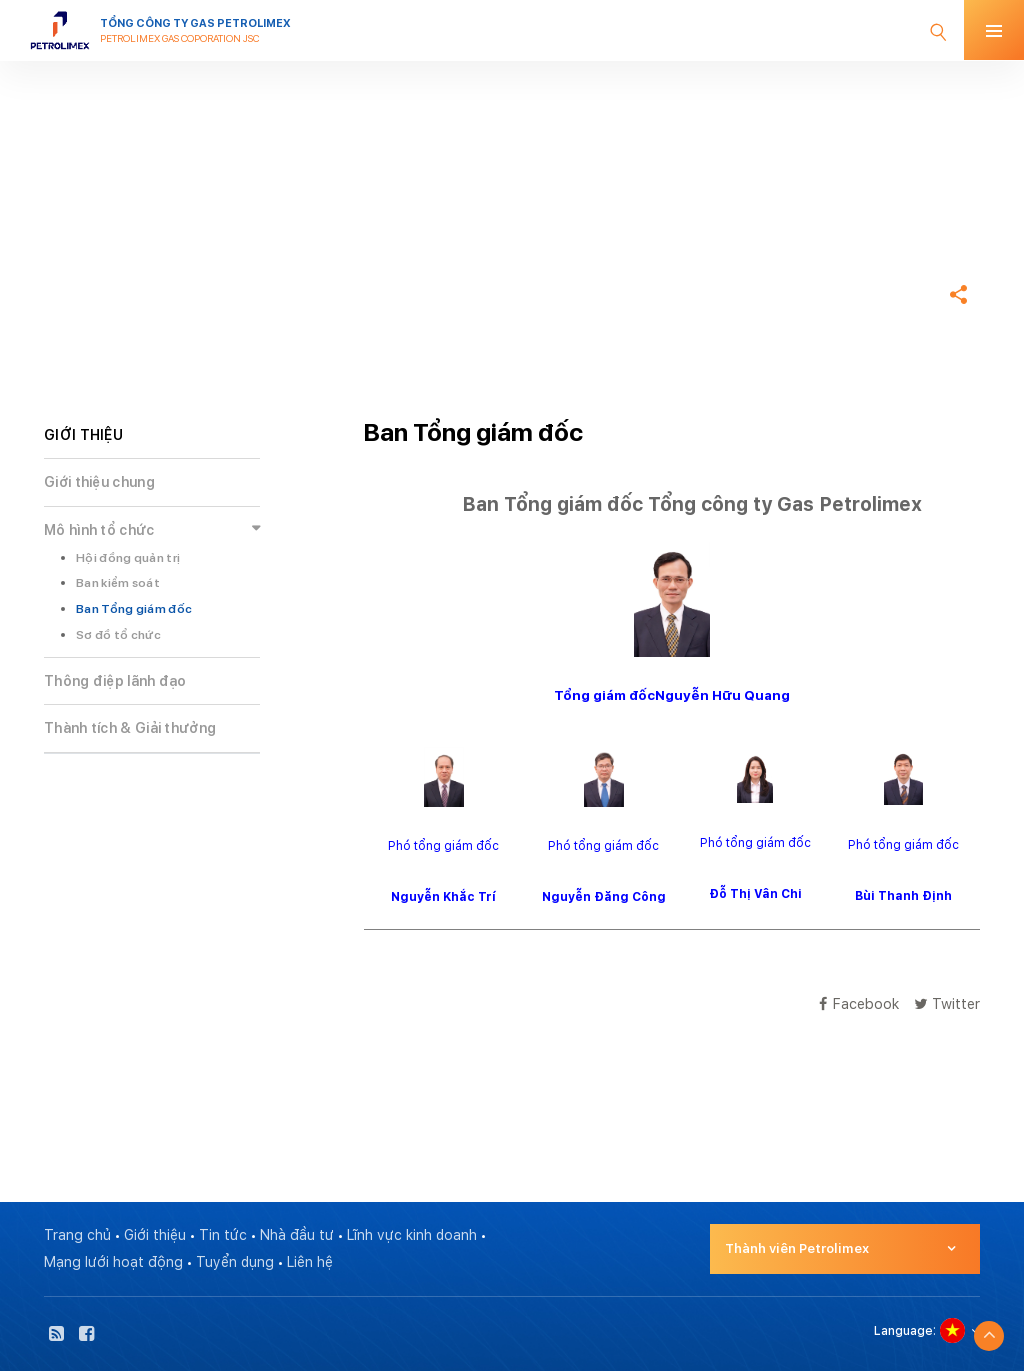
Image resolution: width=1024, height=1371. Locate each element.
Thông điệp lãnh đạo (115, 681)
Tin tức (223, 1235)
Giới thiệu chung (99, 482)
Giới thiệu (155, 1235)
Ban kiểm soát (118, 583)
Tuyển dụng (235, 1262)
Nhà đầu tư (297, 1235)
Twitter (947, 1003)
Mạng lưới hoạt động (113, 1262)
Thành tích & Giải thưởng (130, 728)
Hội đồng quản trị (128, 558)
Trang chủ (80, 234)
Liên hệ (310, 1262)
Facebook (859, 1003)
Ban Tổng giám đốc (134, 609)
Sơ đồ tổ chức (118, 635)
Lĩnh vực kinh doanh (412, 1235)
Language (903, 1331)
